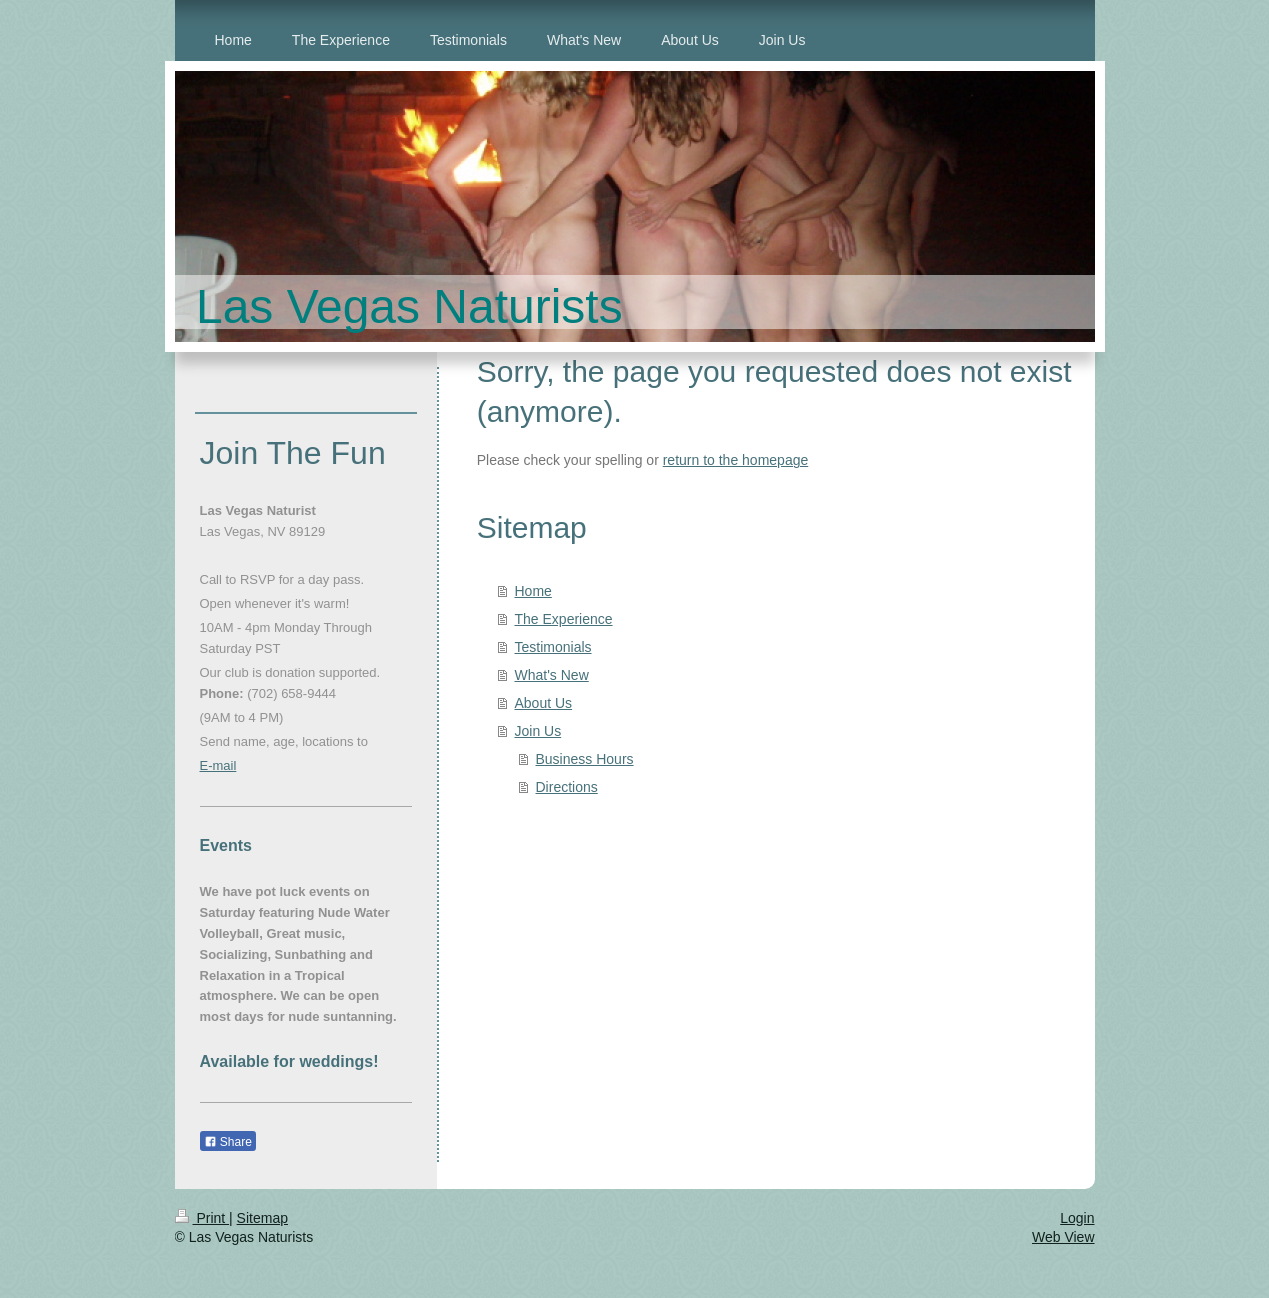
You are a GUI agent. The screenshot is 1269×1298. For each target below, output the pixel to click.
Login (1077, 1218)
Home (533, 591)
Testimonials (553, 647)
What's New (552, 675)
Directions (567, 787)
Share (228, 1142)
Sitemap (262, 1218)
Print (202, 1218)
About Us (544, 703)
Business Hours (585, 759)
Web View (1063, 1237)
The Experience (564, 619)
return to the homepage (736, 460)
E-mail (218, 765)
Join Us (538, 731)
